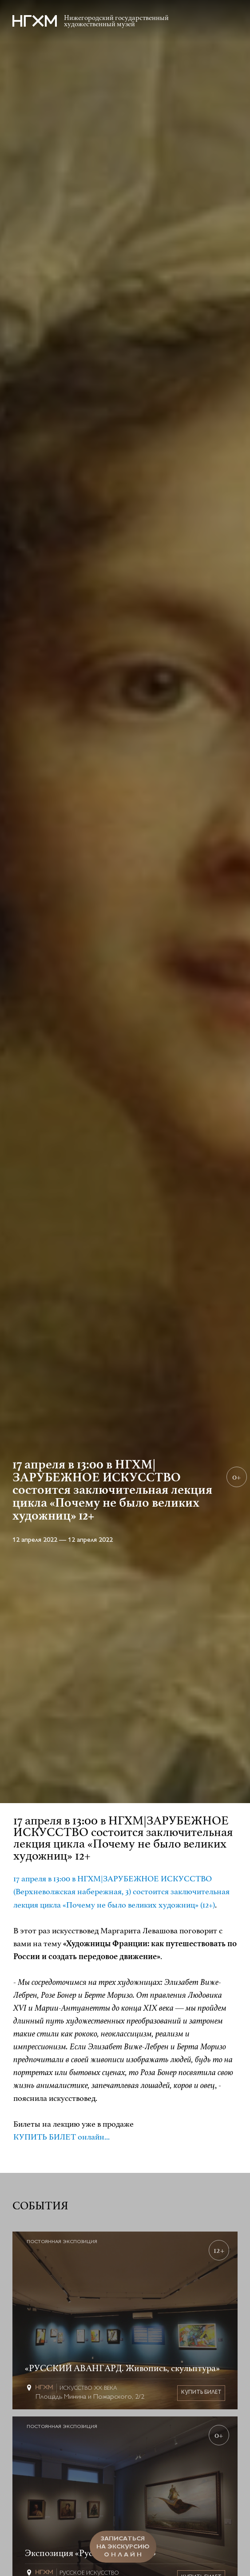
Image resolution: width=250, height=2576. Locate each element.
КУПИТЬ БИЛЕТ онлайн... (61, 2137)
